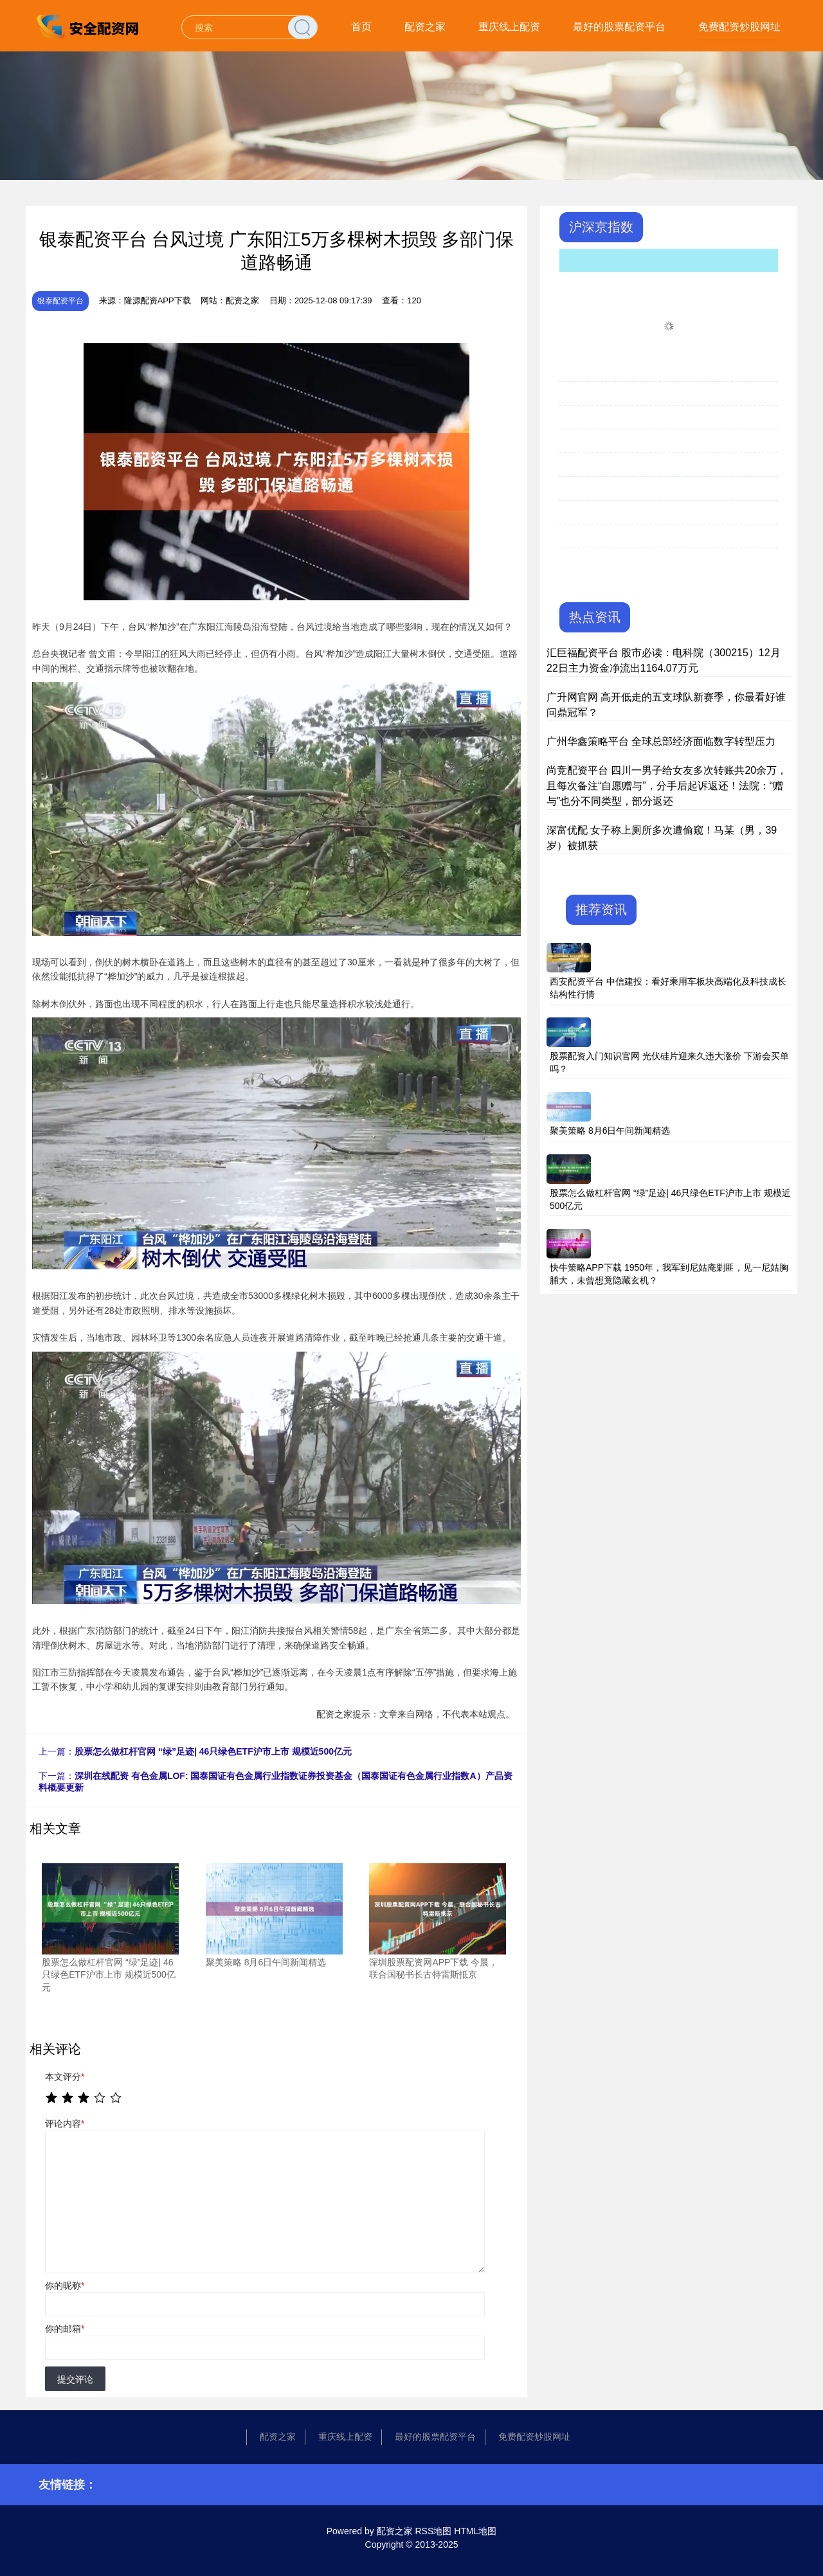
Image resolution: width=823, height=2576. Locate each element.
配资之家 (425, 26)
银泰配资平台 (60, 300)
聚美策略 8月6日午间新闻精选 (610, 1130)
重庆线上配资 (509, 26)
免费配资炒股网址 (739, 26)
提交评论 (75, 2379)
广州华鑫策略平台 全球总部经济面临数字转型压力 (661, 741)
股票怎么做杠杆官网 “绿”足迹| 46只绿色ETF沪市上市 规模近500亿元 (213, 1751)
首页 (361, 26)
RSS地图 (433, 2531)
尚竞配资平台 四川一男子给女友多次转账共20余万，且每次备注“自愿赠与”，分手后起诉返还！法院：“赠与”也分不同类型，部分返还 (667, 786)
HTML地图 (475, 2531)
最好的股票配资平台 (619, 26)
